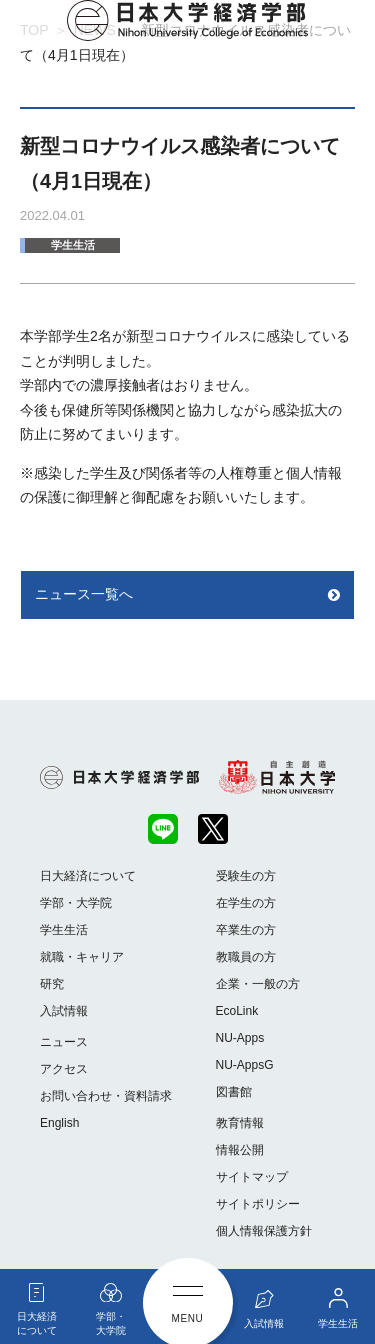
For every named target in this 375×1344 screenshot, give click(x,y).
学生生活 (73, 245)
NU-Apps (240, 1038)
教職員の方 (246, 957)
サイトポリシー (258, 1204)
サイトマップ (252, 1177)
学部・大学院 (76, 903)
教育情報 (240, 1123)
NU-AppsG (245, 1065)
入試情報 (64, 1011)
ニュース (64, 1042)
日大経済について (88, 876)
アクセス (64, 1069)
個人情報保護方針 (264, 1231)
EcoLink (237, 1011)
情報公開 (240, 1150)
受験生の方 (246, 876)
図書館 (234, 1092)
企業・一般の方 (258, 984)
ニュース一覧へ (84, 594)
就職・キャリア (82, 957)
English (59, 1123)
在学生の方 (246, 903)
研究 (52, 984)
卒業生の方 (246, 930)
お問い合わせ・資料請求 (106, 1096)
